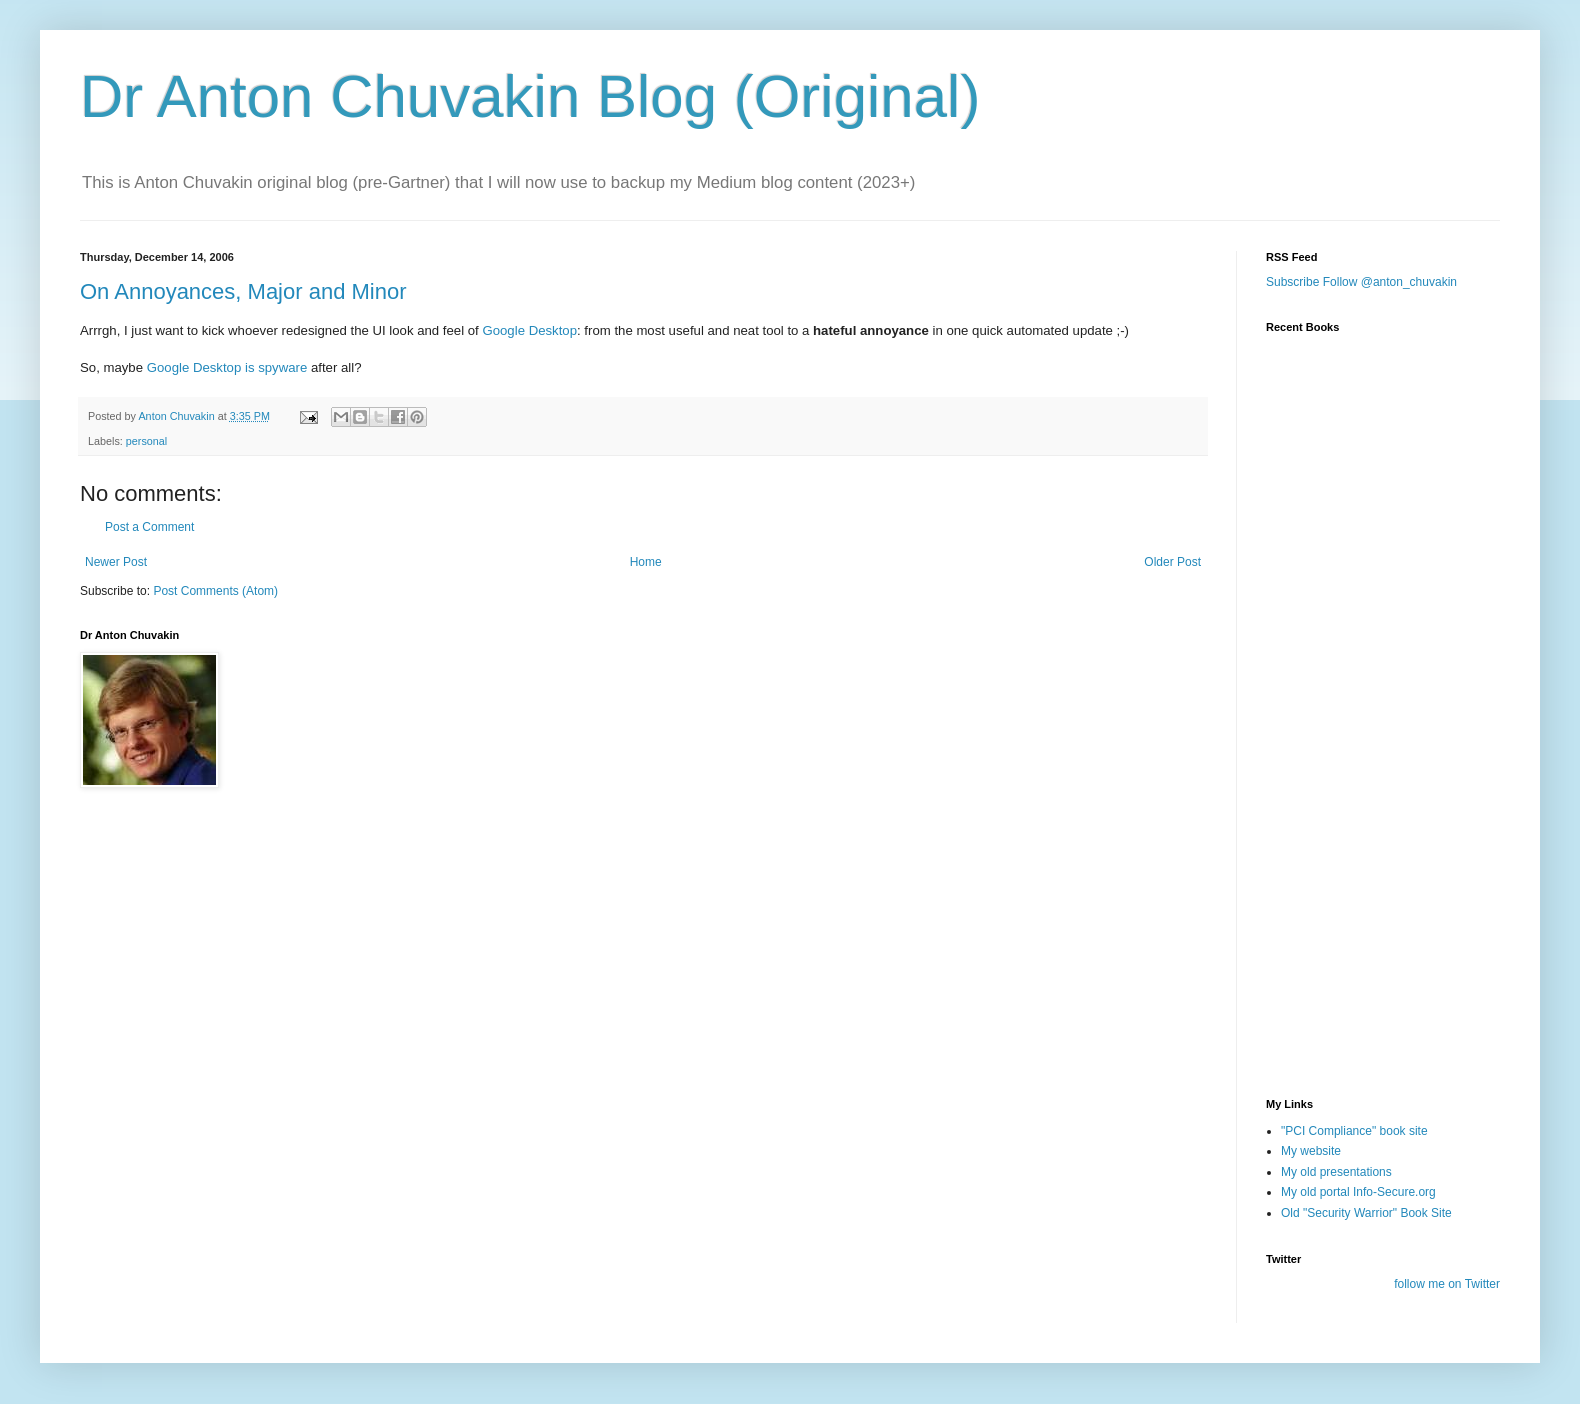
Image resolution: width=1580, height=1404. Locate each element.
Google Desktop (529, 330)
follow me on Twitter (1447, 1284)
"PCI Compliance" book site (1354, 1131)
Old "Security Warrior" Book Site (1366, 1213)
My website (1311, 1151)
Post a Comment (149, 527)
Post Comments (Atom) (215, 591)
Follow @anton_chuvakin (1390, 282)
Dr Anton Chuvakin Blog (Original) (530, 96)
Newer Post (116, 562)
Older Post (1172, 562)
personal (146, 441)
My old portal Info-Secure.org (1358, 1192)
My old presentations (1336, 1172)
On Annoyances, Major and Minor (243, 291)
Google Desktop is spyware (227, 367)
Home (646, 562)
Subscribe (1292, 282)
